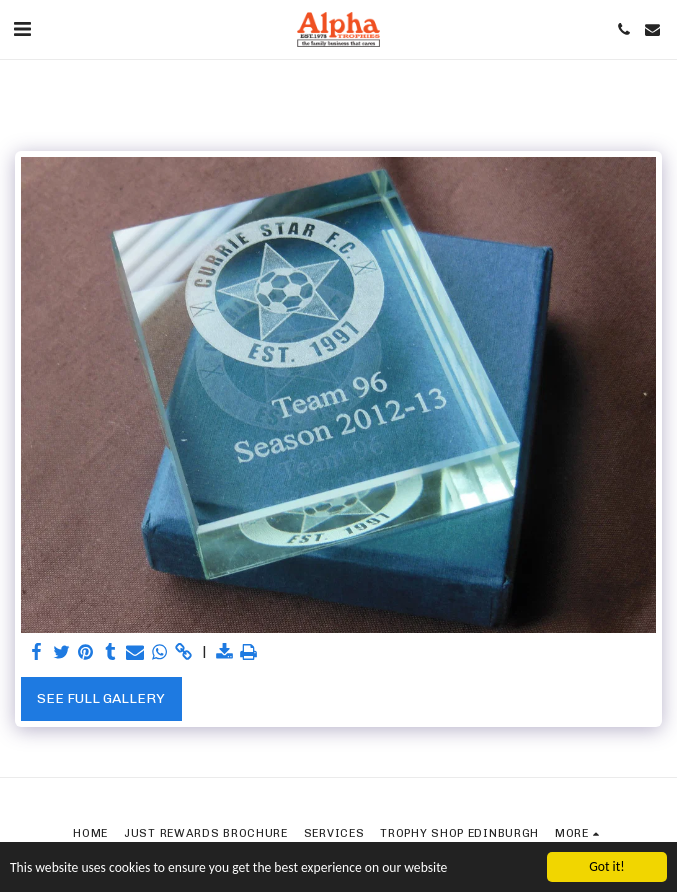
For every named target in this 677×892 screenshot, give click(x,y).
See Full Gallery (101, 698)
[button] (22, 29)
